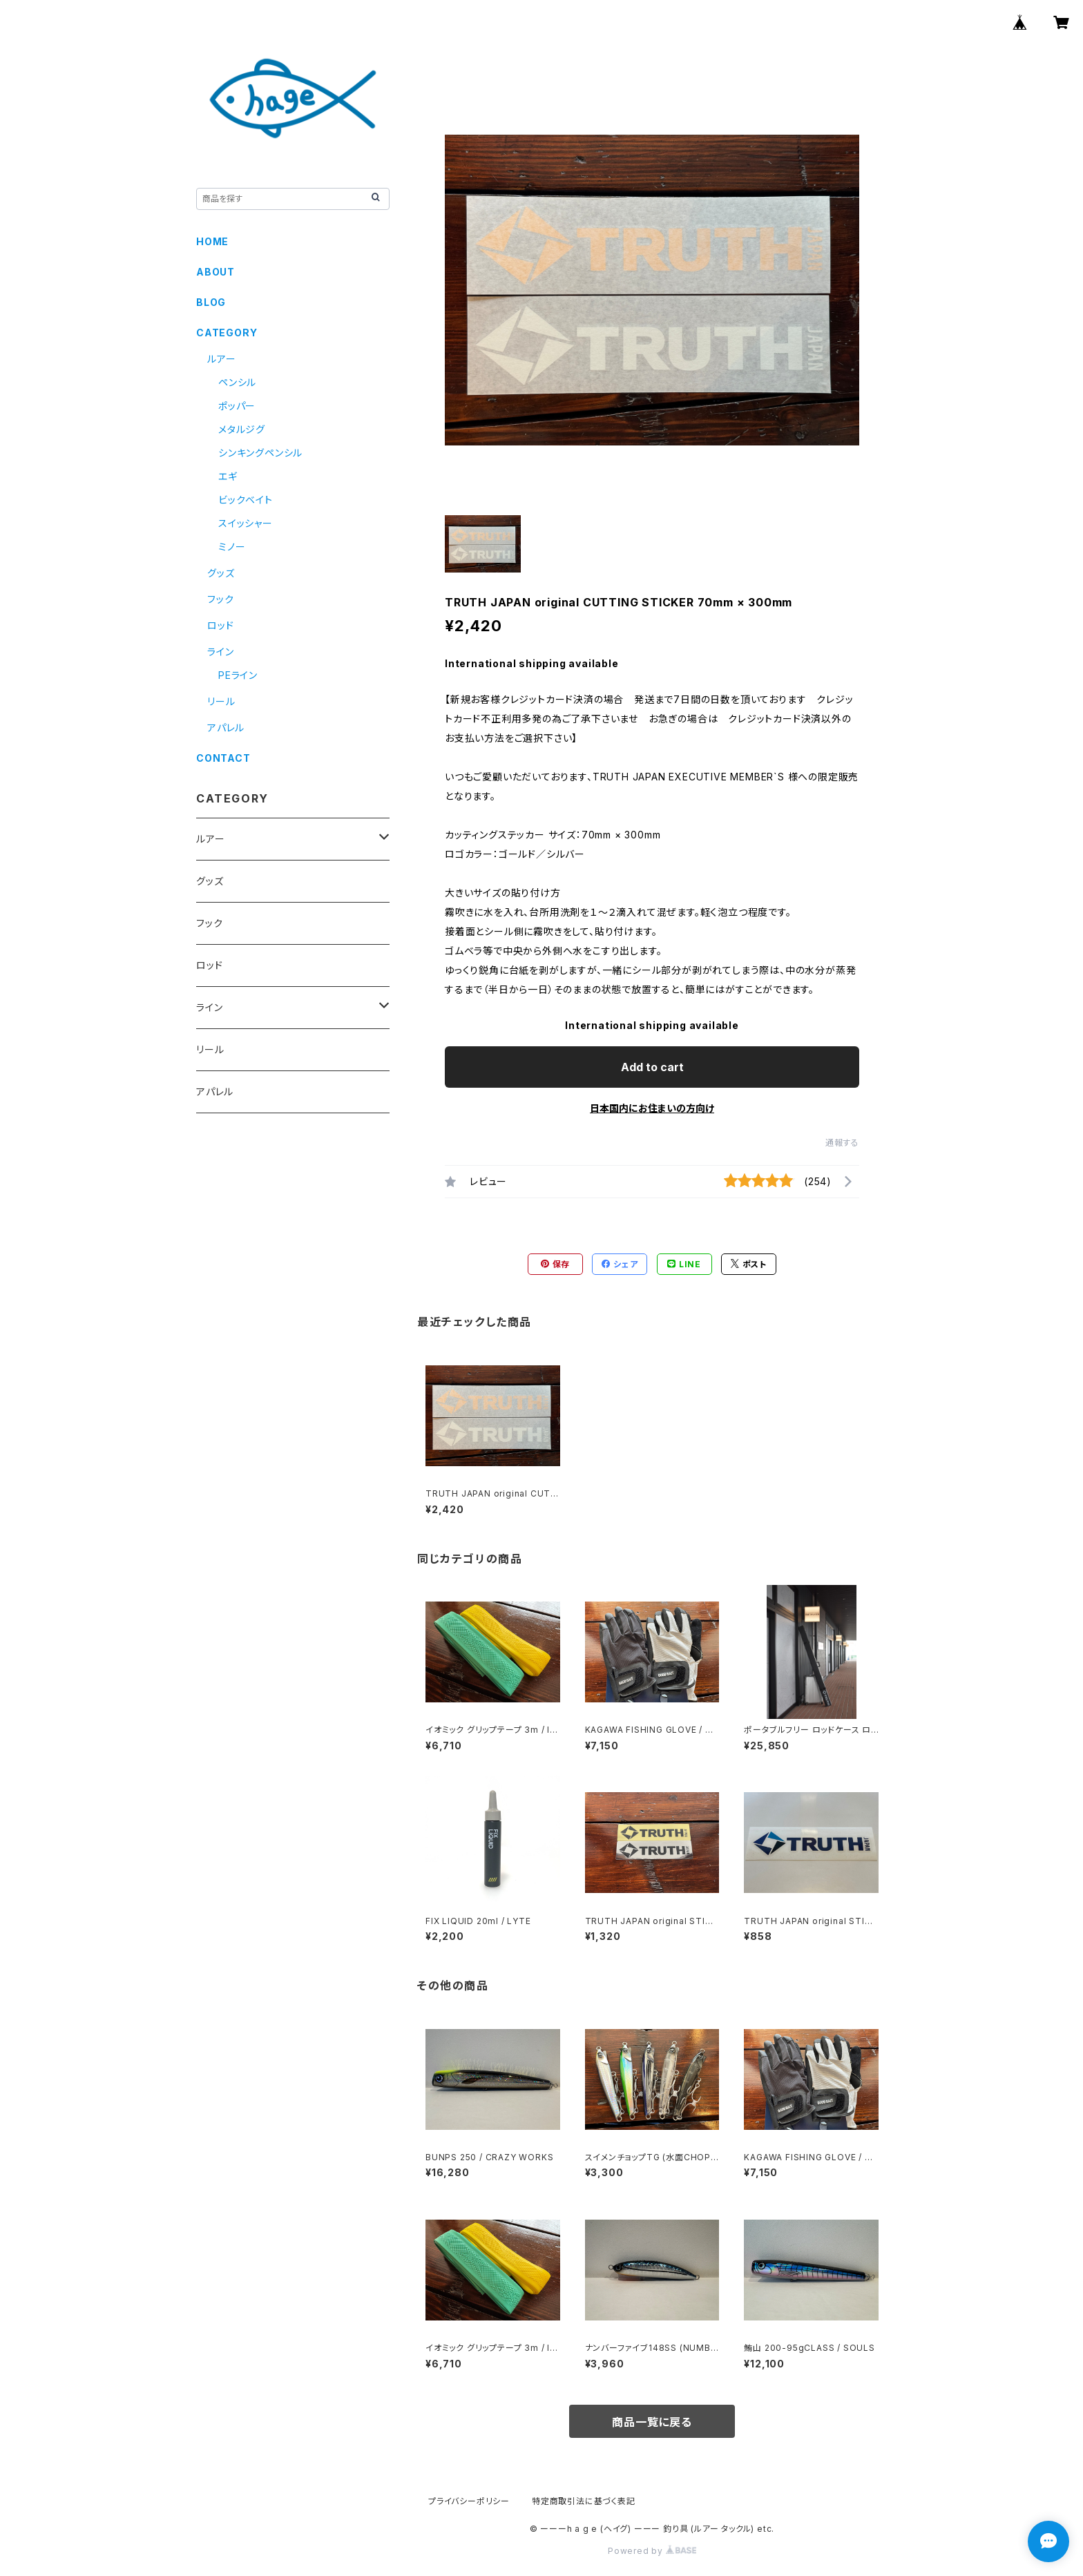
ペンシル (237, 382)
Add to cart (652, 1067)
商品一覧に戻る (652, 2422)
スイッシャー (245, 523)
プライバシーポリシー (469, 2501)
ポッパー (237, 406)
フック (220, 599)
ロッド (220, 625)
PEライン (238, 675)
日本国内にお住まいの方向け (652, 1108)
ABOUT (215, 272)
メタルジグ (241, 429)
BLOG (211, 302)
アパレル (226, 727)
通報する (842, 1142)
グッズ (220, 573)
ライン (220, 651)
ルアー (221, 359)
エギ (228, 476)
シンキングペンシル (260, 453)
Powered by (652, 2551)
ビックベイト (245, 500)
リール (221, 701)
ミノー (231, 546)
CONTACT (223, 758)
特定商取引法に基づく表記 (583, 2501)
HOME (212, 241)
